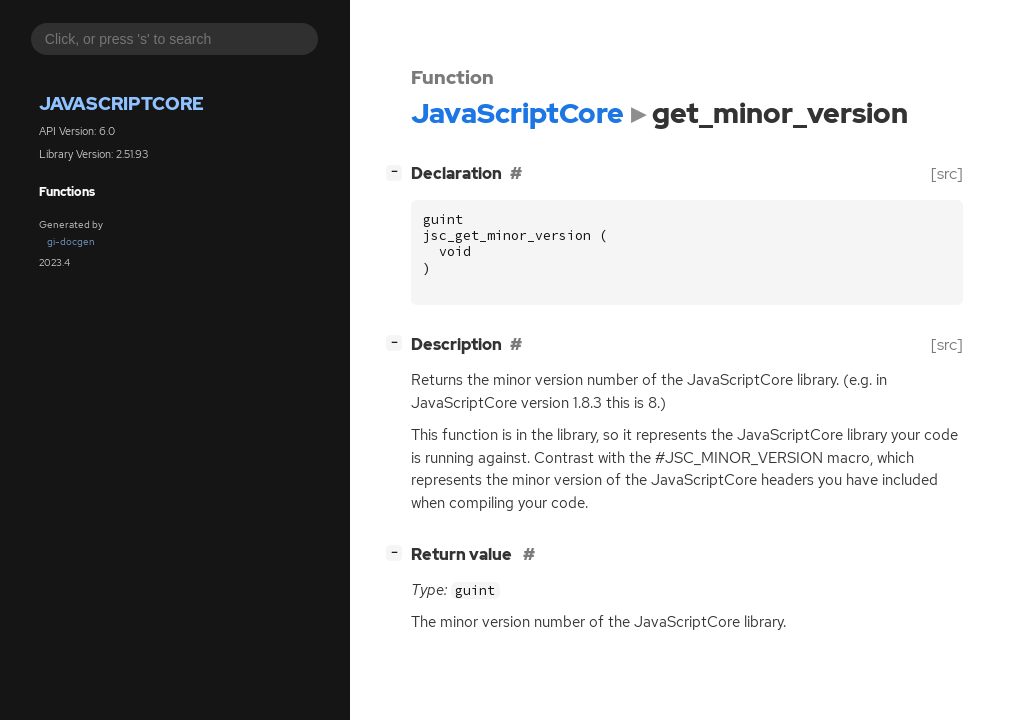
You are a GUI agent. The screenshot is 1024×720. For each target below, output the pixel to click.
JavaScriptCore (121, 103)
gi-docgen (71, 241)
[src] (947, 173)
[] (398, 171)
